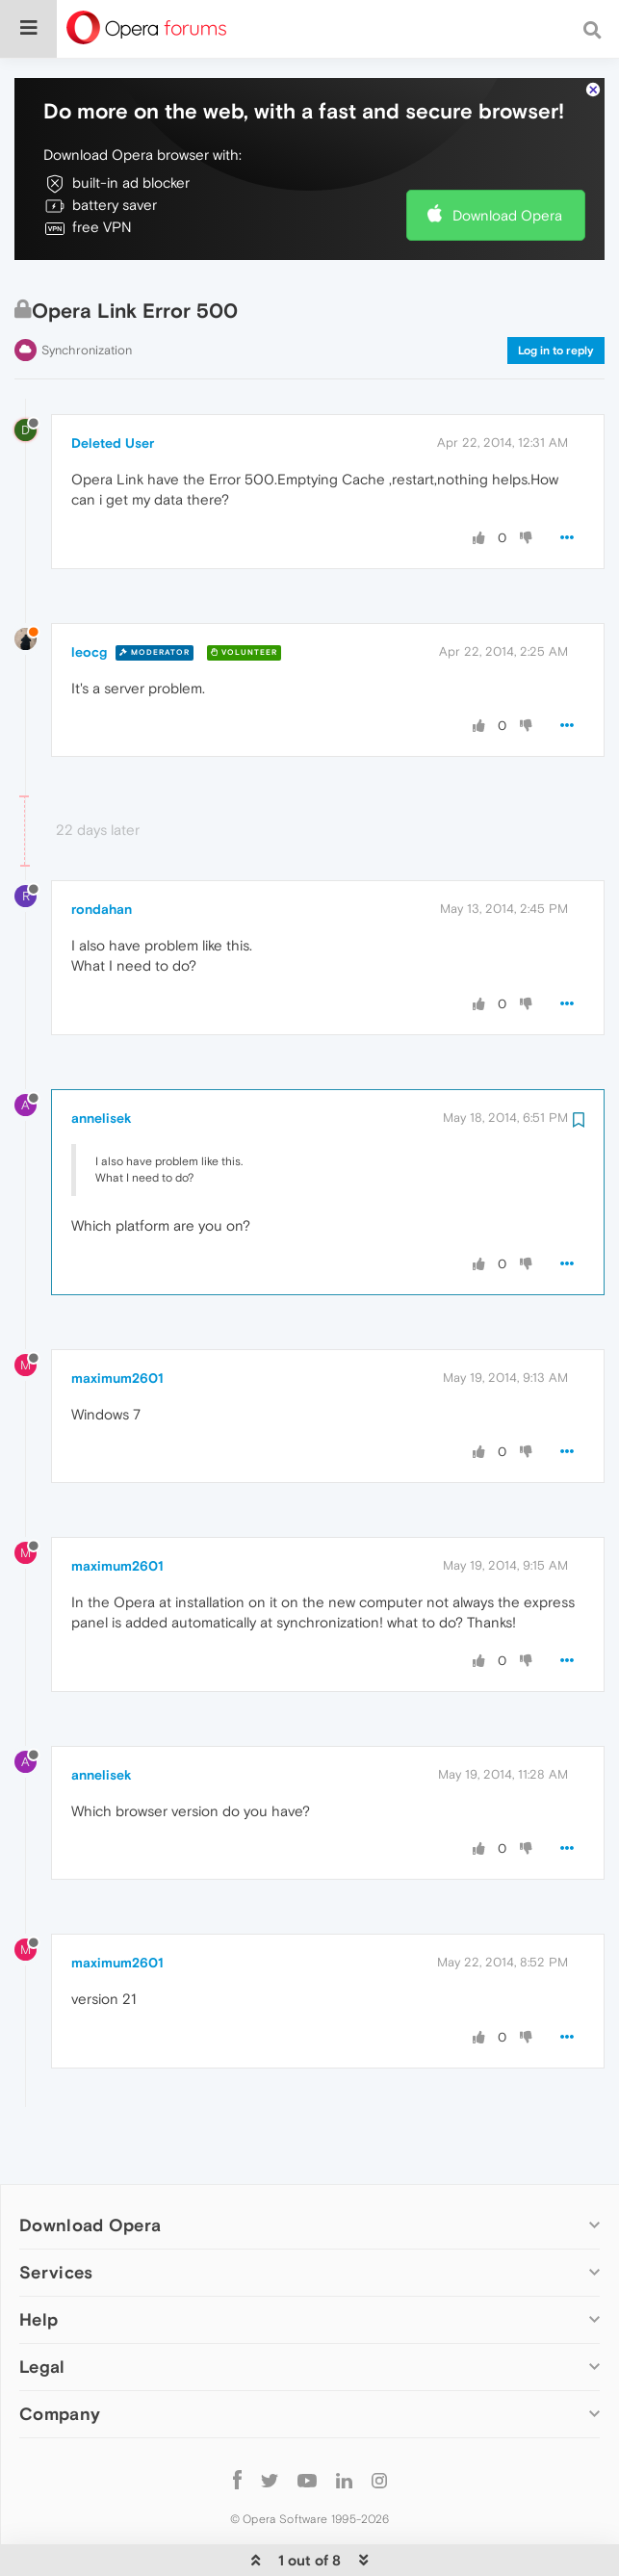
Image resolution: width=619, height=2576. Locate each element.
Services (55, 2234)
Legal (42, 2328)
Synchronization (86, 311)
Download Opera (507, 176)
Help (38, 2281)
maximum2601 (117, 1338)
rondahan (101, 870)
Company (59, 2375)
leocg (89, 612)
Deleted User (112, 403)
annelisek (101, 1078)
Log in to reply (556, 312)
